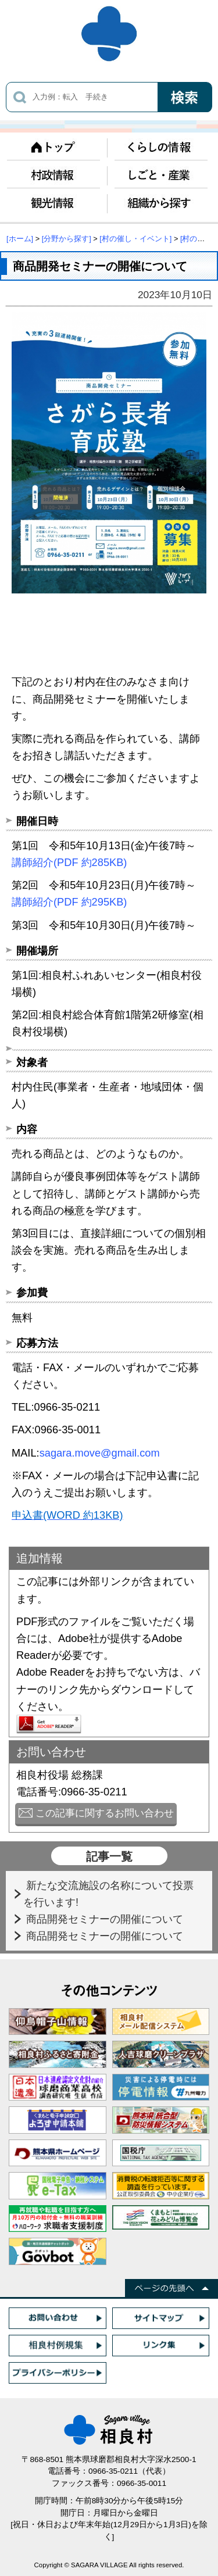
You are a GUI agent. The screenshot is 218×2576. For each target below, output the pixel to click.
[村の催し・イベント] (135, 238)
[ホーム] (19, 238)
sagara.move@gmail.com (100, 1453)
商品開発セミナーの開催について (106, 1919)
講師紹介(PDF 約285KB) (69, 862)
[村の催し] (197, 238)
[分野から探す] (66, 238)
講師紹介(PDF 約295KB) (69, 902)
